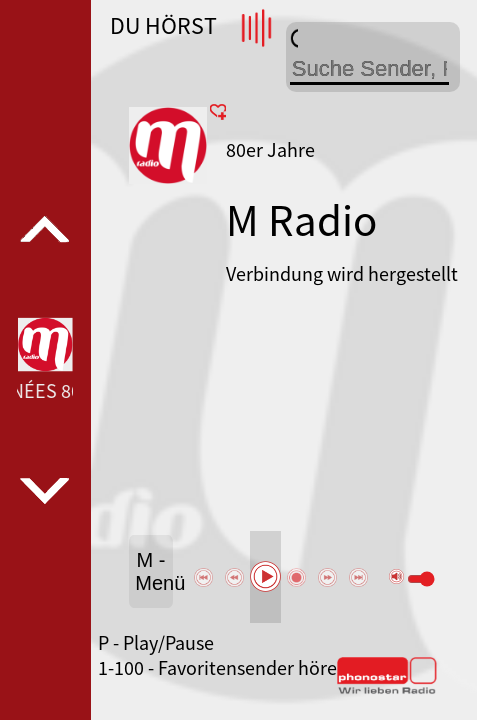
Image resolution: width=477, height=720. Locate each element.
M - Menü (153, 571)
